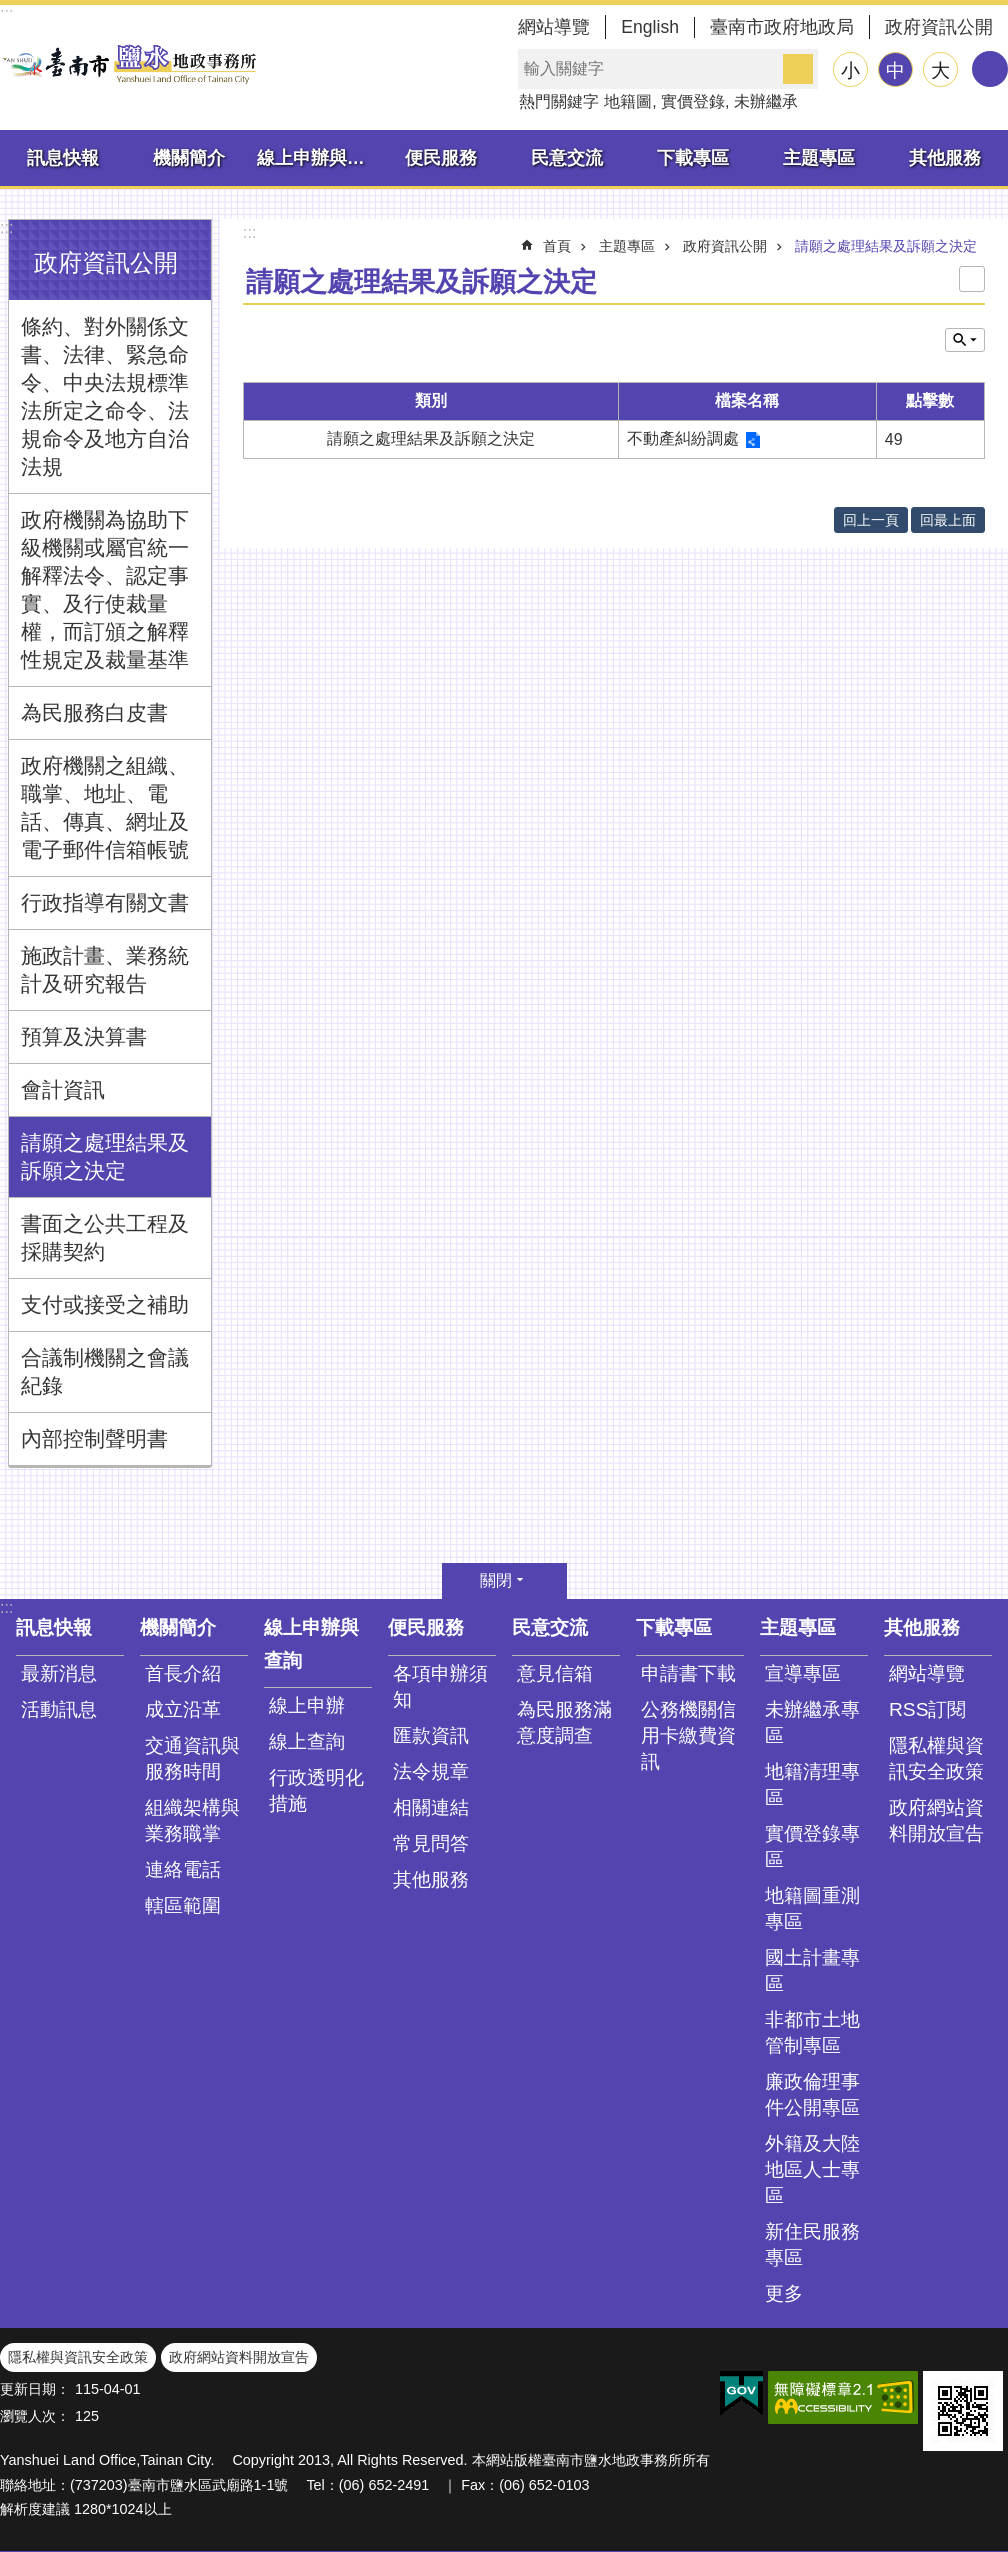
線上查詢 (307, 1741)
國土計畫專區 (812, 1970)
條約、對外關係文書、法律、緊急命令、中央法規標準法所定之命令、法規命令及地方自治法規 (105, 396)
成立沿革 (183, 1709)
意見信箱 (555, 1673)
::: (6, 227)
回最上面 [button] (948, 520)
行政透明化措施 (316, 1790)
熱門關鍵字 (559, 101)
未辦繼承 (766, 101)
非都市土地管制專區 (812, 2032)
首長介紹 (183, 1673)
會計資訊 (63, 1089)
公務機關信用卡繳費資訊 (688, 1735)
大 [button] (940, 70)
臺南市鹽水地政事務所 (130, 64)
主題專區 (819, 158)
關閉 (496, 1580)
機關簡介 (189, 158)
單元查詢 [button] (965, 340)
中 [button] (895, 70)
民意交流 (567, 158)
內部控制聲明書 (94, 1438)
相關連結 (431, 1807)
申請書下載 (688, 1673)
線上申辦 (307, 1705)
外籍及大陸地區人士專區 (812, 2169)
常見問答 (431, 1843)
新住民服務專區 (812, 2244)
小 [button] (850, 70)
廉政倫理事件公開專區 (812, 2094)
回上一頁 (871, 520)
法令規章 (431, 1771)
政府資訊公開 (939, 27)
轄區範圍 (183, 1905)
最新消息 (59, 1673)
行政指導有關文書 (105, 902)
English (650, 27)
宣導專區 (803, 1673)
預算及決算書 (84, 1036)
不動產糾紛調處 (683, 438)
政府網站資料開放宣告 (936, 1820)
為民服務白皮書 (94, 712)
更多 (784, 2293)
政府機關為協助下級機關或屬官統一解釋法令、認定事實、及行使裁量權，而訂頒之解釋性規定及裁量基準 (105, 589)
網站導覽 (554, 27)
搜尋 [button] (798, 69)
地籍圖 (628, 101)
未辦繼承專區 (812, 1722)
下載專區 (693, 158)
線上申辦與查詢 (317, 158)
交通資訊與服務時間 (192, 1758)
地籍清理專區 (812, 1784)
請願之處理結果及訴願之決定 (105, 1156)
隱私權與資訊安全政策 (936, 1758)
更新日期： (35, 2389)
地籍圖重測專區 (812, 1908)
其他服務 (945, 158)
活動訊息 (59, 1709)
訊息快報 (63, 158)
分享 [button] (990, 69)
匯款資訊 (431, 1735)
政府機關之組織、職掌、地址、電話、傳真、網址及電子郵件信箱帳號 (105, 807)
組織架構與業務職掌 (192, 1820)
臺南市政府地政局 (782, 27)
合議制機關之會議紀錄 (105, 1371)
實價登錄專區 (812, 1846)
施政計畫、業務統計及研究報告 (105, 969)
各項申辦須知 (440, 1686)
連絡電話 (183, 1869)
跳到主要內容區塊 (10, 10)
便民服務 (441, 158)
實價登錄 (693, 101)
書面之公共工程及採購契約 (105, 1237)
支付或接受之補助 (105, 1304)
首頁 (557, 246)
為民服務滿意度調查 (564, 1722)
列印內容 (972, 279)
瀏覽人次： (35, 2416)
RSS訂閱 (927, 1709)
